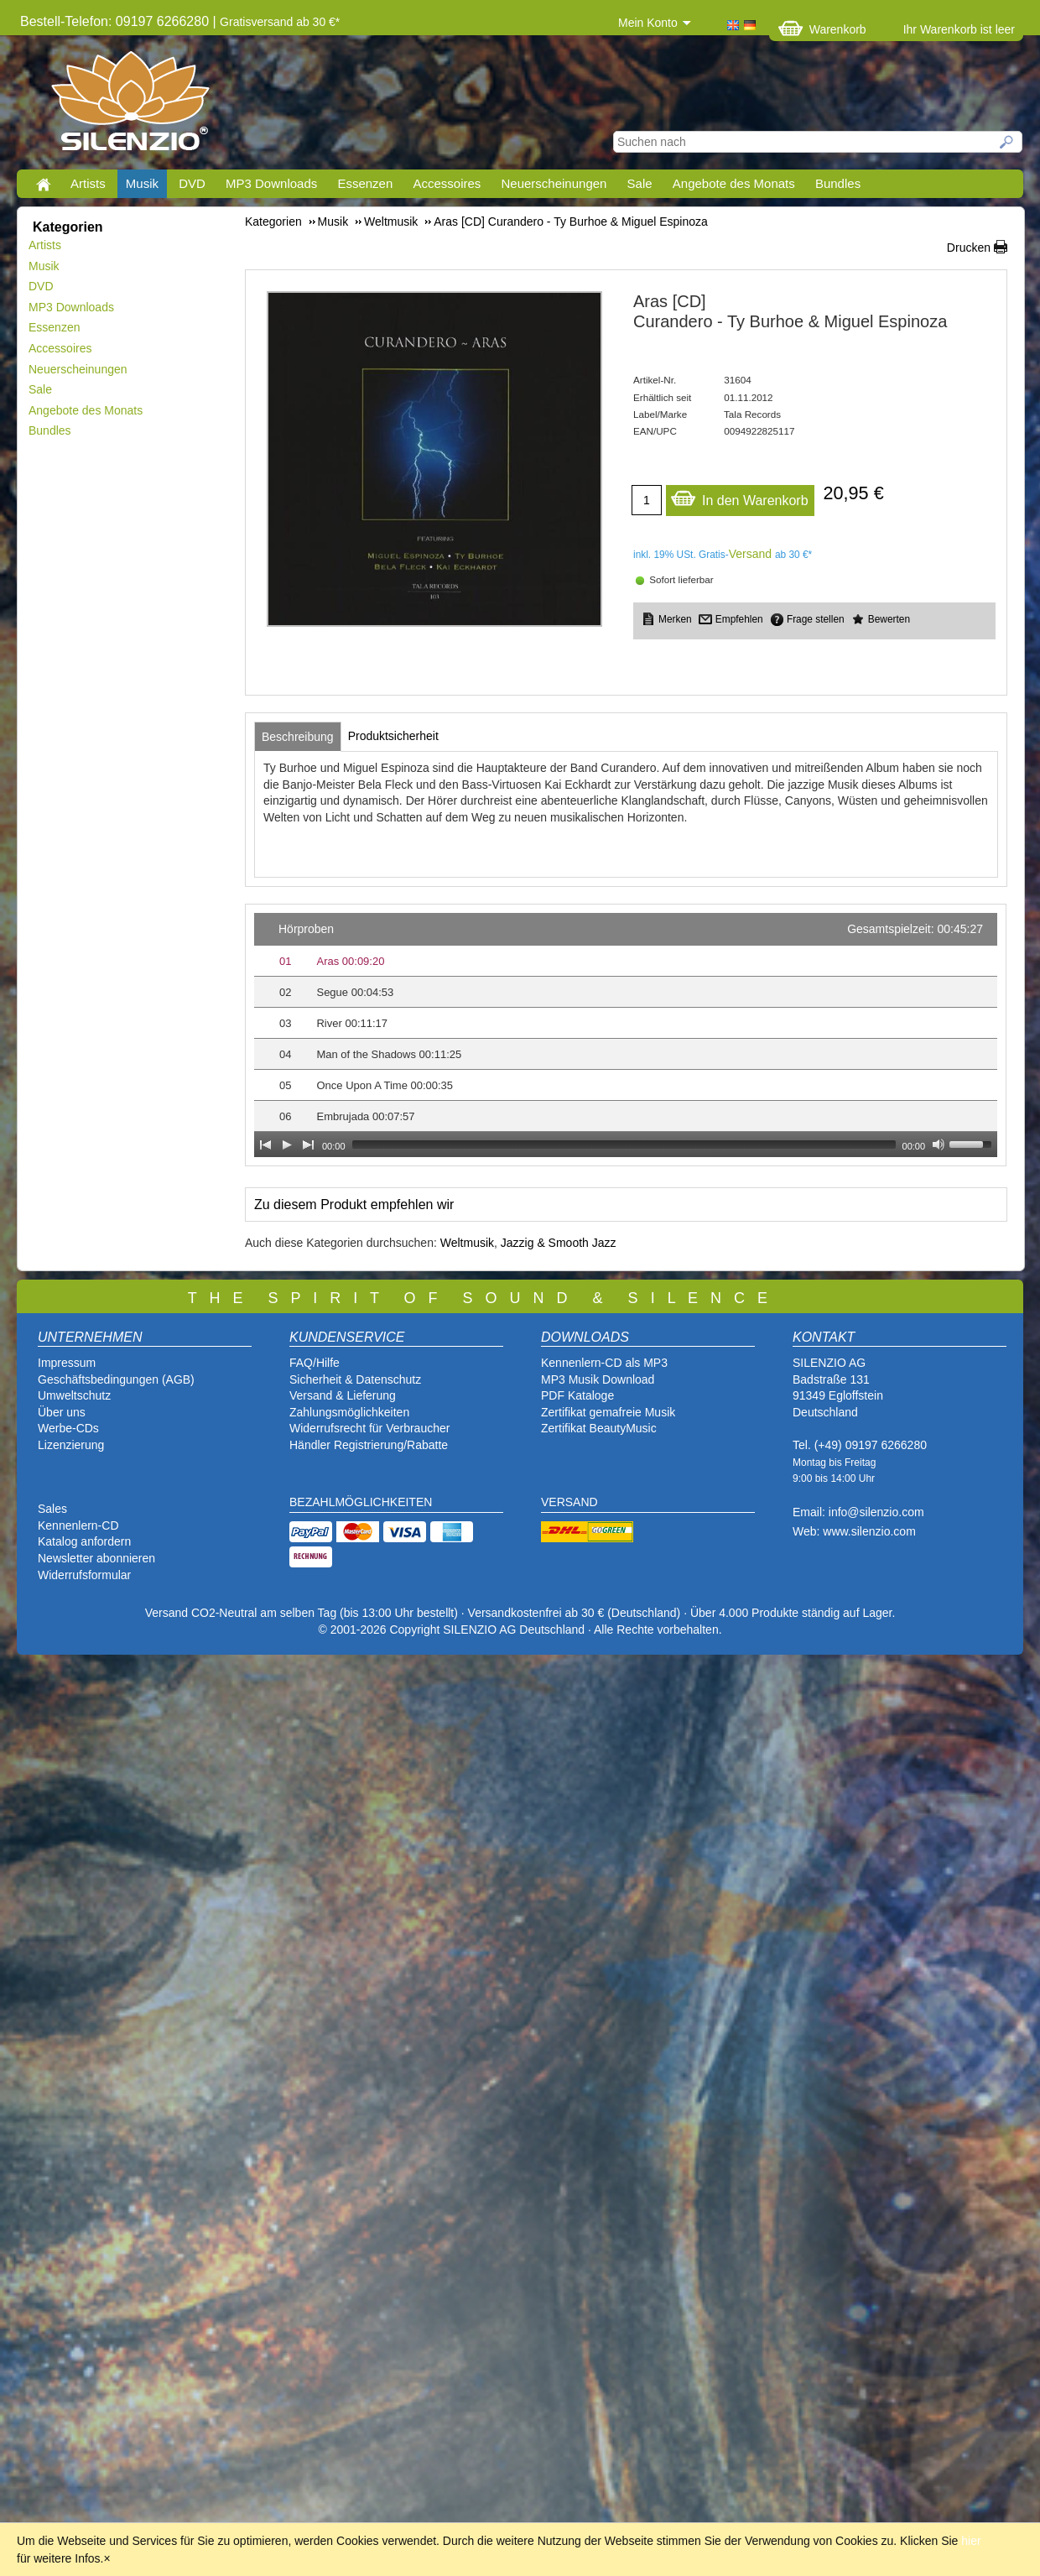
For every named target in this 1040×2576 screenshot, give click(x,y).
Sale (640, 183)
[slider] (624, 1144)
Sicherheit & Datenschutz (355, 1379)
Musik (142, 183)
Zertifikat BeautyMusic (599, 1428)
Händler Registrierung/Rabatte (368, 1445)
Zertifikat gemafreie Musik (608, 1412)
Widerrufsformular (84, 1575)
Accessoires (447, 183)
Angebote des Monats (734, 183)
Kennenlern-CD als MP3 (604, 1362)
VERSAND (569, 1502)
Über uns (62, 1412)
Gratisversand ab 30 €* (280, 22)
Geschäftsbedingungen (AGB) (116, 1379)
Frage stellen (816, 619)
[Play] (287, 1144)
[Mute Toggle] (938, 1144)
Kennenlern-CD (78, 1525)
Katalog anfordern (84, 1541)
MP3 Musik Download (597, 1379)
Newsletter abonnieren (96, 1558)
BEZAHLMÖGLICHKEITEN (360, 1502)
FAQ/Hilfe (314, 1362)
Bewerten (889, 619)
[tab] (297, 737)
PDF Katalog (574, 1395)
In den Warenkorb (739, 496)
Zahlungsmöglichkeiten (349, 1412)
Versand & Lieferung (342, 1395)
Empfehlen (739, 619)
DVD (192, 183)
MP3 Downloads (271, 183)
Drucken (969, 247)
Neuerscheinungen (554, 183)
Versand (750, 554)
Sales (52, 1508)
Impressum (67, 1362)
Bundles (838, 183)
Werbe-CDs (68, 1428)
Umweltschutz (74, 1395)
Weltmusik (467, 1242)
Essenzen (365, 183)
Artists (88, 183)
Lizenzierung (71, 1445)
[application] (625, 1035)
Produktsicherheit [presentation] (393, 736)
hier (970, 2540)
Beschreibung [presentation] (298, 736)
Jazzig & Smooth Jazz (558, 1242)
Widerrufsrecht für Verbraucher (369, 1428)
